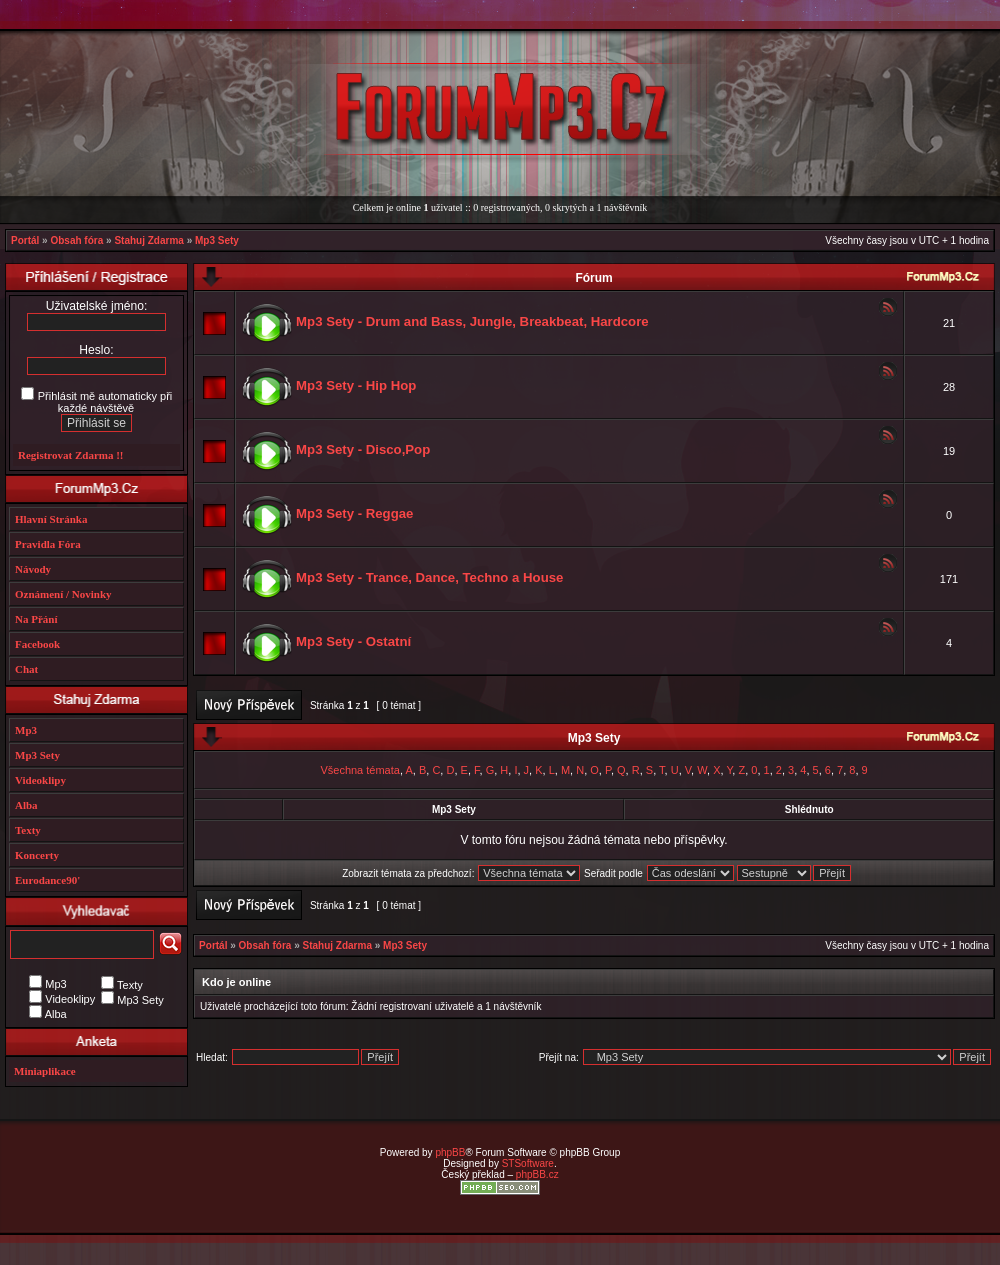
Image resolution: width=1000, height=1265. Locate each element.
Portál (25, 240)
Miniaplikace (45, 1071)
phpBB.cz (537, 1174)
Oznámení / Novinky (63, 594)
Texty (28, 830)
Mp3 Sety (217, 240)
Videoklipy (40, 780)
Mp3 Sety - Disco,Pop (363, 449)
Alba (26, 805)
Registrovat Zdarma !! (71, 455)
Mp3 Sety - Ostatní (353, 641)
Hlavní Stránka (51, 519)
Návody (33, 569)
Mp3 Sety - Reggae (354, 513)
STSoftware (528, 1163)
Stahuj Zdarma (148, 240)
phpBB (450, 1152)
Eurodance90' (47, 880)
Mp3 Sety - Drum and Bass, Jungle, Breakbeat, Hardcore (472, 321)
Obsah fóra (76, 240)
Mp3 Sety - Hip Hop (356, 385)
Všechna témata (360, 770)
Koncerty (37, 855)
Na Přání (36, 619)
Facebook (37, 644)
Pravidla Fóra (48, 544)
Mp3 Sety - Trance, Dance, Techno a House (429, 577)
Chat (26, 669)
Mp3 (26, 730)
